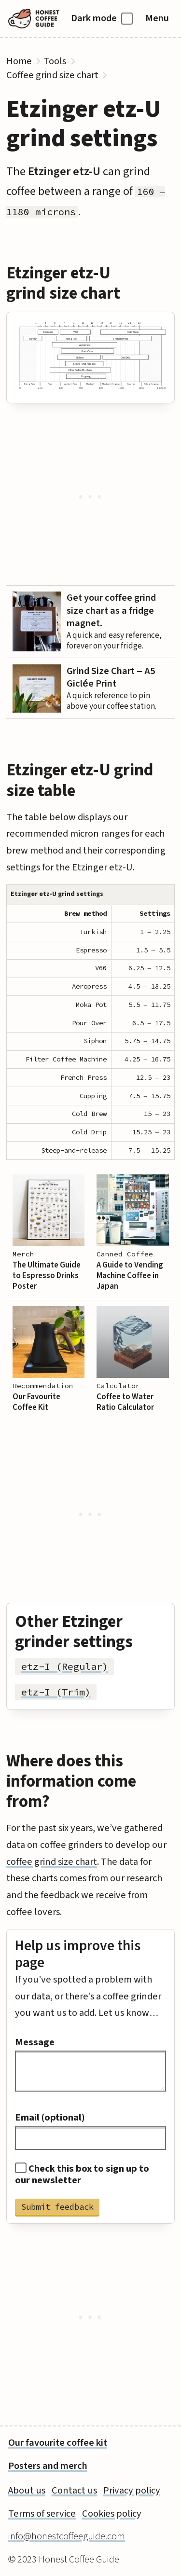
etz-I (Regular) (64, 1666)
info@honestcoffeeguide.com (66, 2536)
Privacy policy (131, 2490)
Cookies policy (111, 2514)
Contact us (74, 2490)
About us (26, 2490)
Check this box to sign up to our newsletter (82, 2175)
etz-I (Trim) (56, 1692)
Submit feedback (57, 2207)
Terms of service (42, 2514)
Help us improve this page (77, 1954)
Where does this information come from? (71, 1781)
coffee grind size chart (51, 1862)
